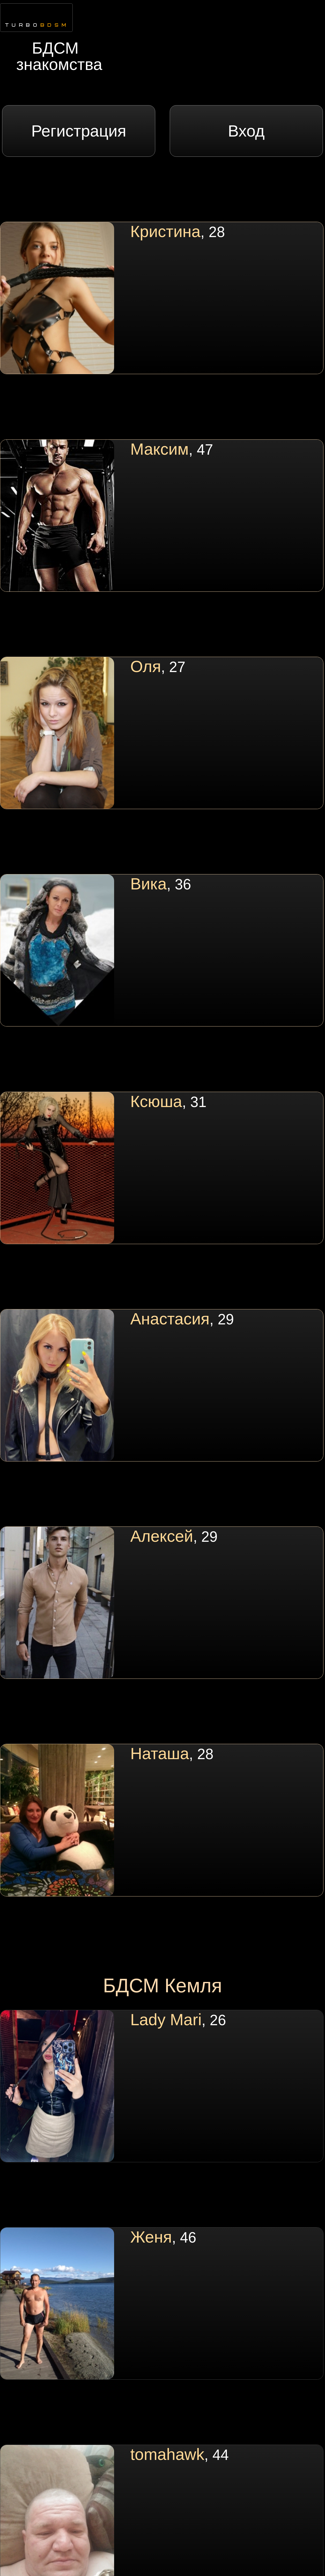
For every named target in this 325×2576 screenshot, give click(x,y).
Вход (246, 131)
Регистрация (78, 131)
